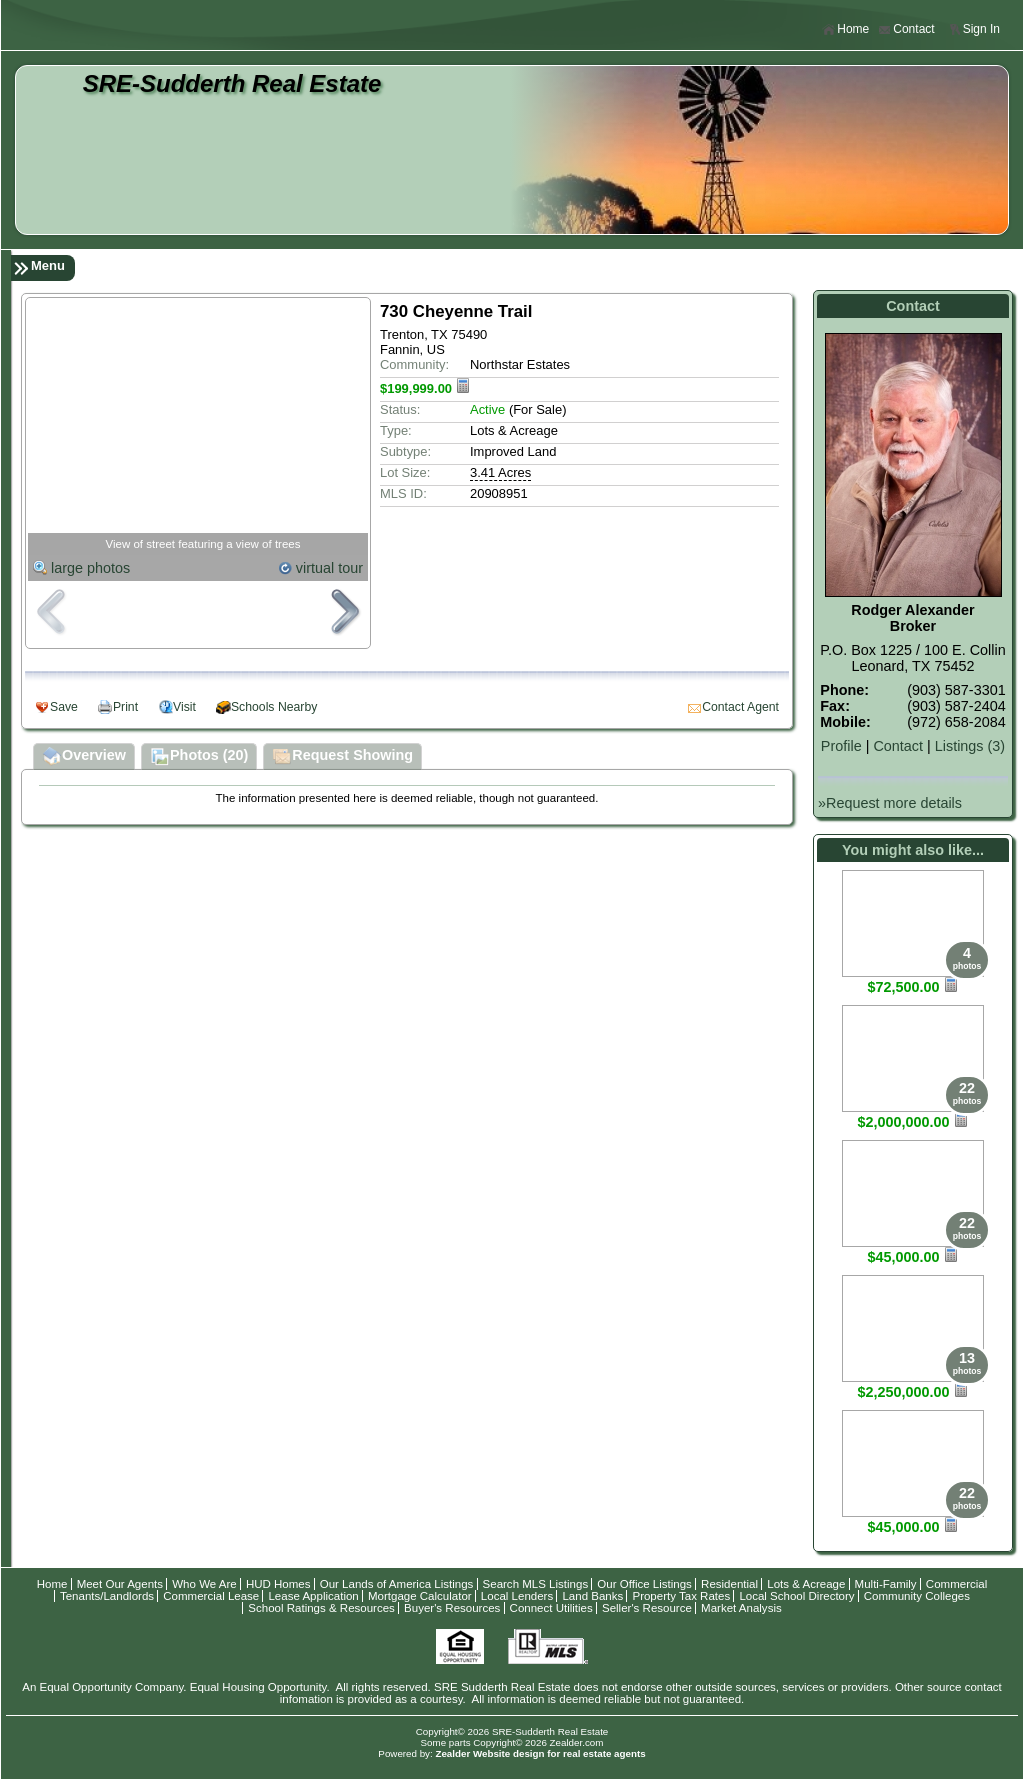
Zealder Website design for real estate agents (540, 1753)
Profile (841, 746)
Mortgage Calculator (420, 1596)
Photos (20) (199, 757)
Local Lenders (517, 1596)
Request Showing (342, 757)
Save (64, 707)
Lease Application (313, 1596)
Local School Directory (796, 1596)
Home (845, 29)
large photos (90, 568)
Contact (906, 29)
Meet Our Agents (120, 1584)
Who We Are (204, 1584)
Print (125, 707)
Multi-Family (886, 1584)
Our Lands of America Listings (397, 1584)
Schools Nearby (274, 707)
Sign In (974, 29)
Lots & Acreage (806, 1584)
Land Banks (592, 1596)
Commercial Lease (211, 1596)
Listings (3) (970, 746)
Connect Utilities (551, 1608)
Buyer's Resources (452, 1608)
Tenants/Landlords (107, 1596)
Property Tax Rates (681, 1596)
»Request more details (890, 803)
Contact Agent (740, 707)
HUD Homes (278, 1584)
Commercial (956, 1584)
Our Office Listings (644, 1584)
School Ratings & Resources (321, 1608)
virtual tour (329, 568)
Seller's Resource (647, 1608)
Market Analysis (741, 1608)
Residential (729, 1584)
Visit (184, 707)
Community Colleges (917, 1596)
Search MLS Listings (536, 1584)
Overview (84, 757)
